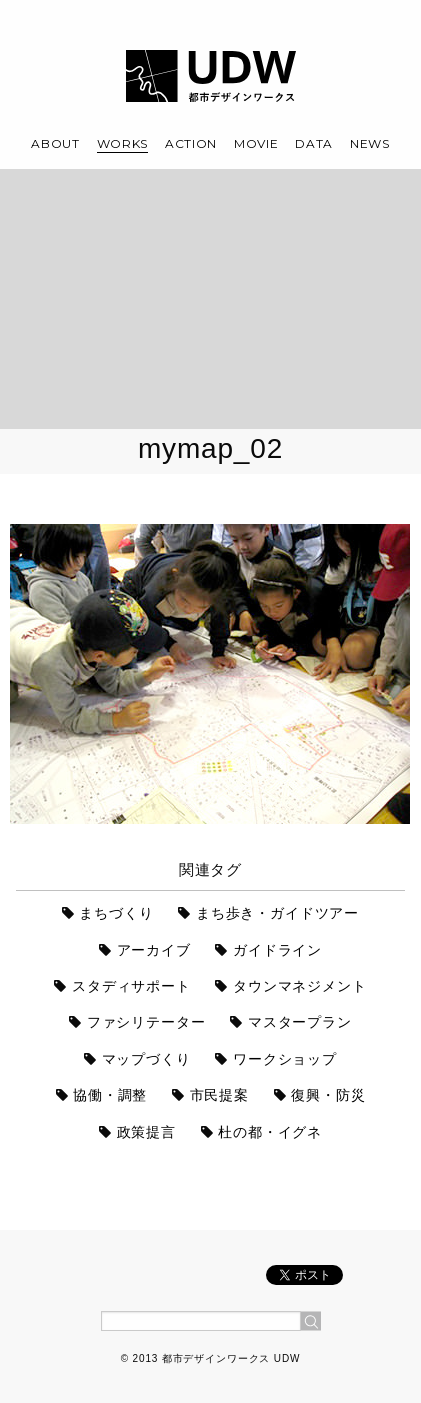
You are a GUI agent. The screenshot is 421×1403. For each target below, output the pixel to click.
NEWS (370, 143)
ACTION (191, 143)
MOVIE (256, 143)
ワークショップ (285, 1059)
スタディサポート (131, 986)
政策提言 (146, 1132)
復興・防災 (328, 1095)
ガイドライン (277, 950)
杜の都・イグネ (270, 1132)
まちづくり (116, 913)
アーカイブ (154, 950)
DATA (314, 143)
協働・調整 (110, 1095)
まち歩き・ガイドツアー (277, 913)
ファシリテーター (146, 1022)
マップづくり (146, 1059)
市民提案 (219, 1095)
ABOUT (55, 143)
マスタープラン (300, 1022)
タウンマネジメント (300, 986)
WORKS (123, 143)
